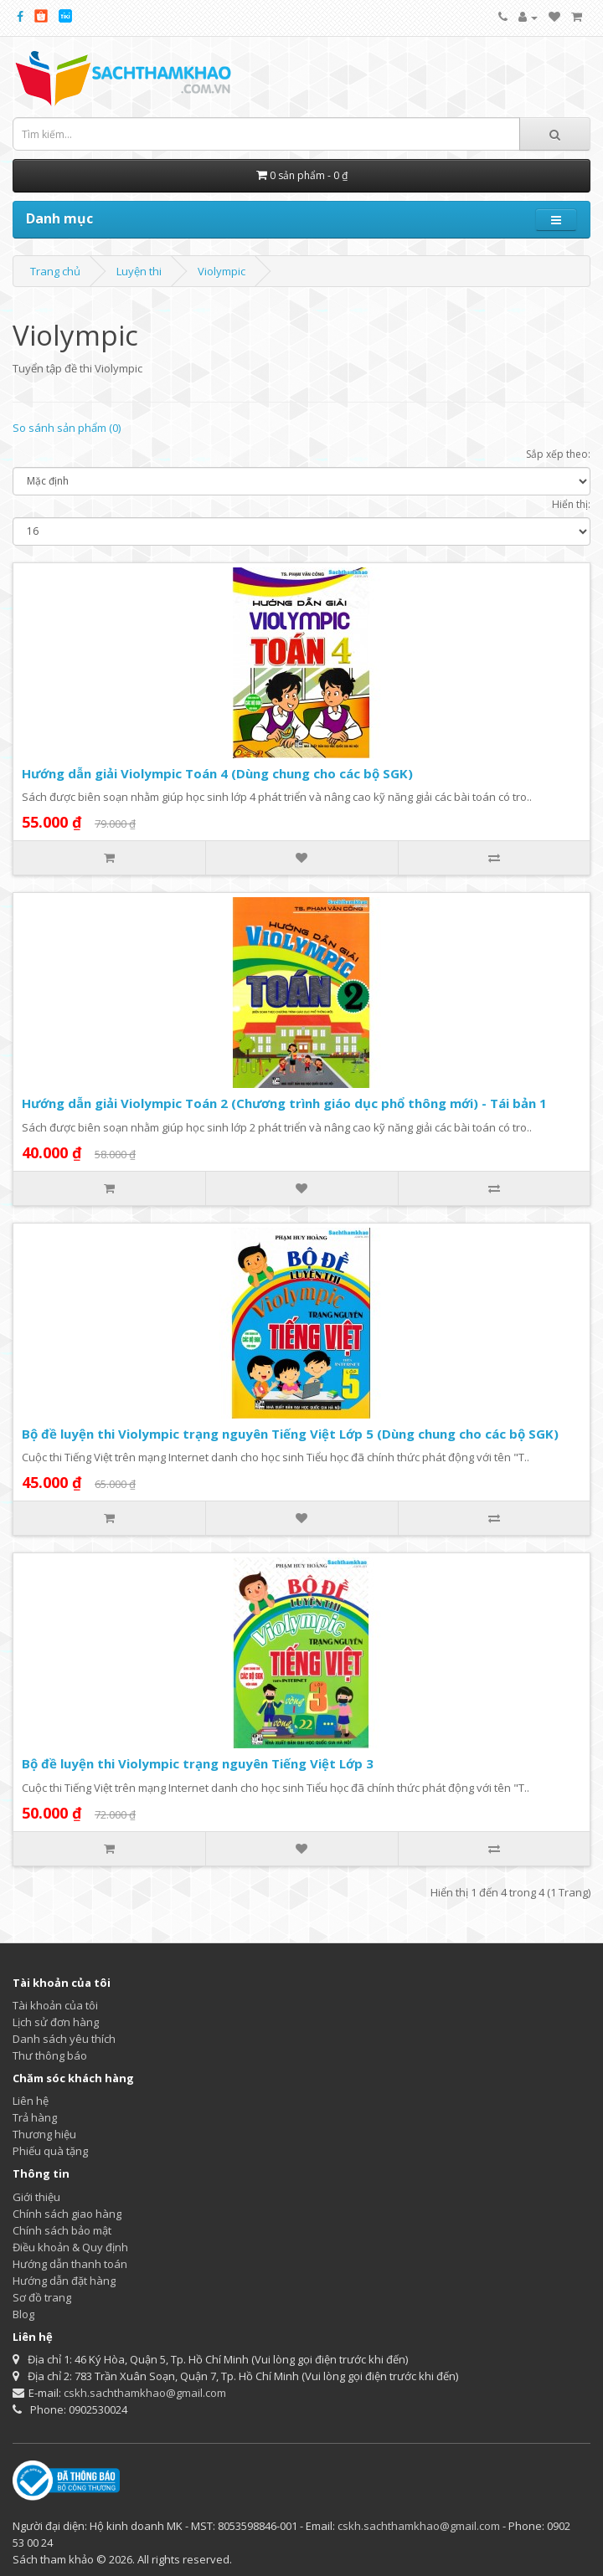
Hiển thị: (571, 504)
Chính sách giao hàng (67, 2213)
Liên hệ (31, 2100)
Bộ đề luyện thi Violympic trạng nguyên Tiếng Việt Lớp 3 (198, 1763)
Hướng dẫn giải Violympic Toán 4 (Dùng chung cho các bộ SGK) (217, 773)
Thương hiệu (44, 2134)
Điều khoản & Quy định (70, 2247)
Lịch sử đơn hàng (56, 2021)
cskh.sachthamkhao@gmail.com (145, 2392)
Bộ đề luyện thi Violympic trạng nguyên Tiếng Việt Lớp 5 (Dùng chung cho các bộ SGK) (290, 1433)
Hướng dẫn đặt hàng (64, 2280)
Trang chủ (55, 271)
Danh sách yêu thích (64, 2038)
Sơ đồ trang (42, 2297)
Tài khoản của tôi (55, 2005)
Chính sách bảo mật (62, 2230)
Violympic (221, 271)
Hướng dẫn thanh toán (70, 2263)
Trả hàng (35, 2117)
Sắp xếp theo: (558, 454)
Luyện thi (139, 271)
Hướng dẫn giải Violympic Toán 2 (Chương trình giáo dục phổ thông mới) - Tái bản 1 (284, 1103)
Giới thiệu (36, 2196)
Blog (23, 2314)
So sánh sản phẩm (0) (67, 427)
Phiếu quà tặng (50, 2150)
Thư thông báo (50, 2055)
